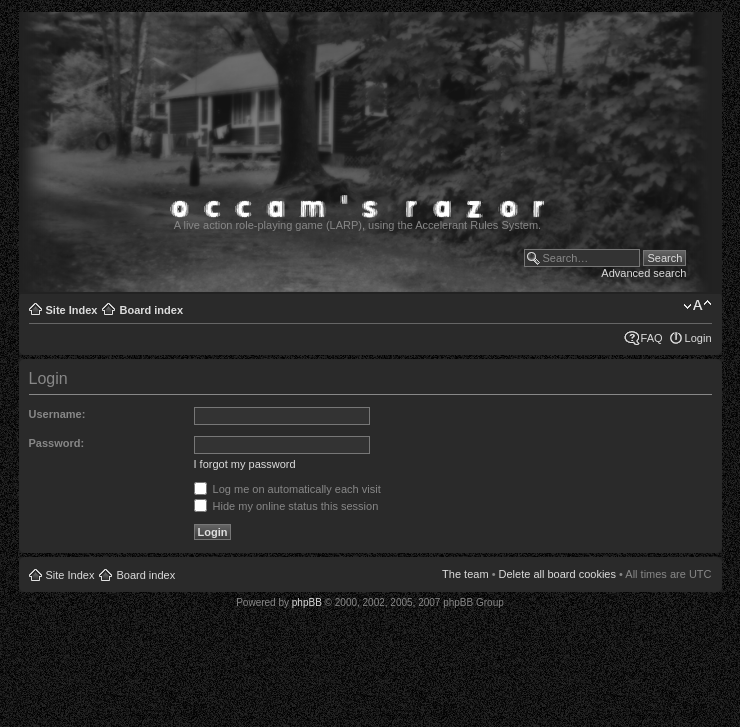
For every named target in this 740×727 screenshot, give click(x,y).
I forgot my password (245, 464)
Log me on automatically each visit (287, 489)
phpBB (307, 602)
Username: (57, 414)
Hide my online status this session (286, 506)
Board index (151, 310)
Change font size (697, 306)
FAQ (652, 338)
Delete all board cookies (557, 574)
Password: (57, 443)
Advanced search (643, 273)
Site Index (72, 310)
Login (698, 338)
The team (465, 574)
